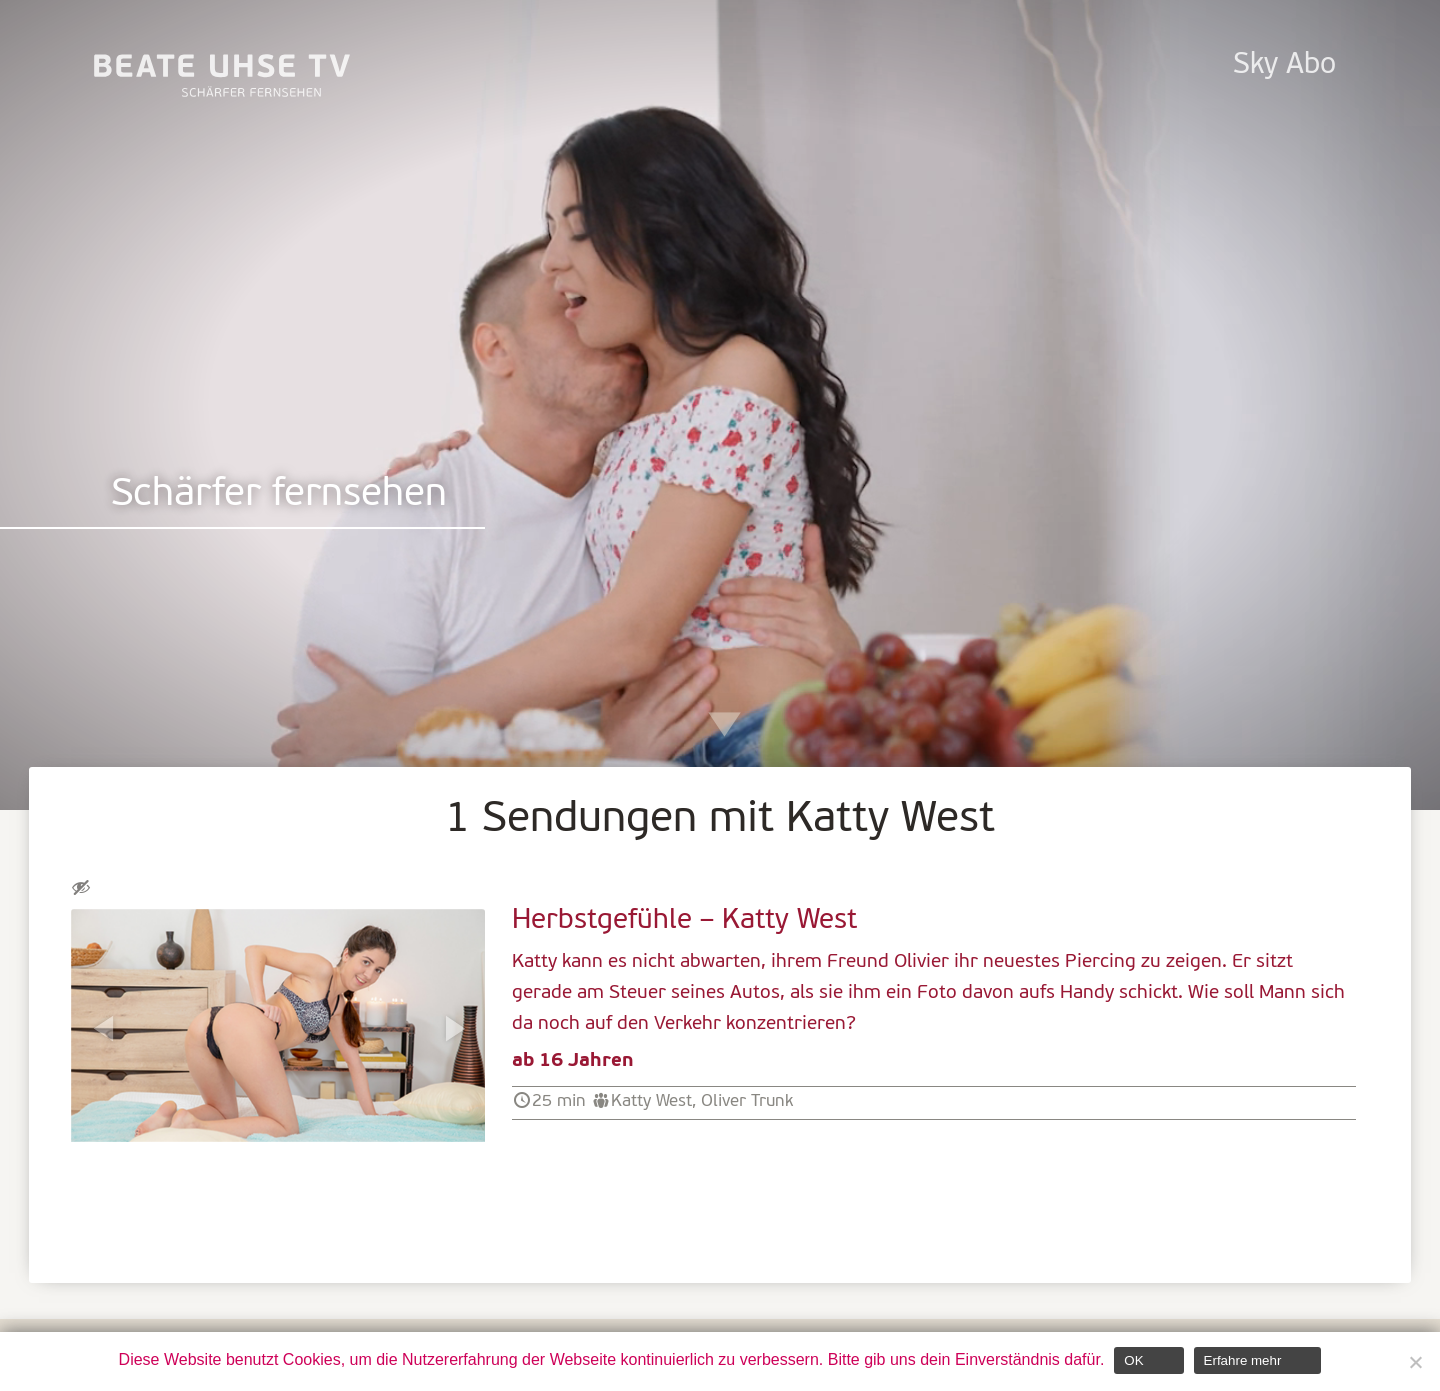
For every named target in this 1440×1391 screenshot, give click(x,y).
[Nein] (1415, 1362)
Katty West (651, 1101)
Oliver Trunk (747, 1101)
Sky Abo (1284, 65)
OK (1133, 1360)
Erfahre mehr (1243, 1360)
